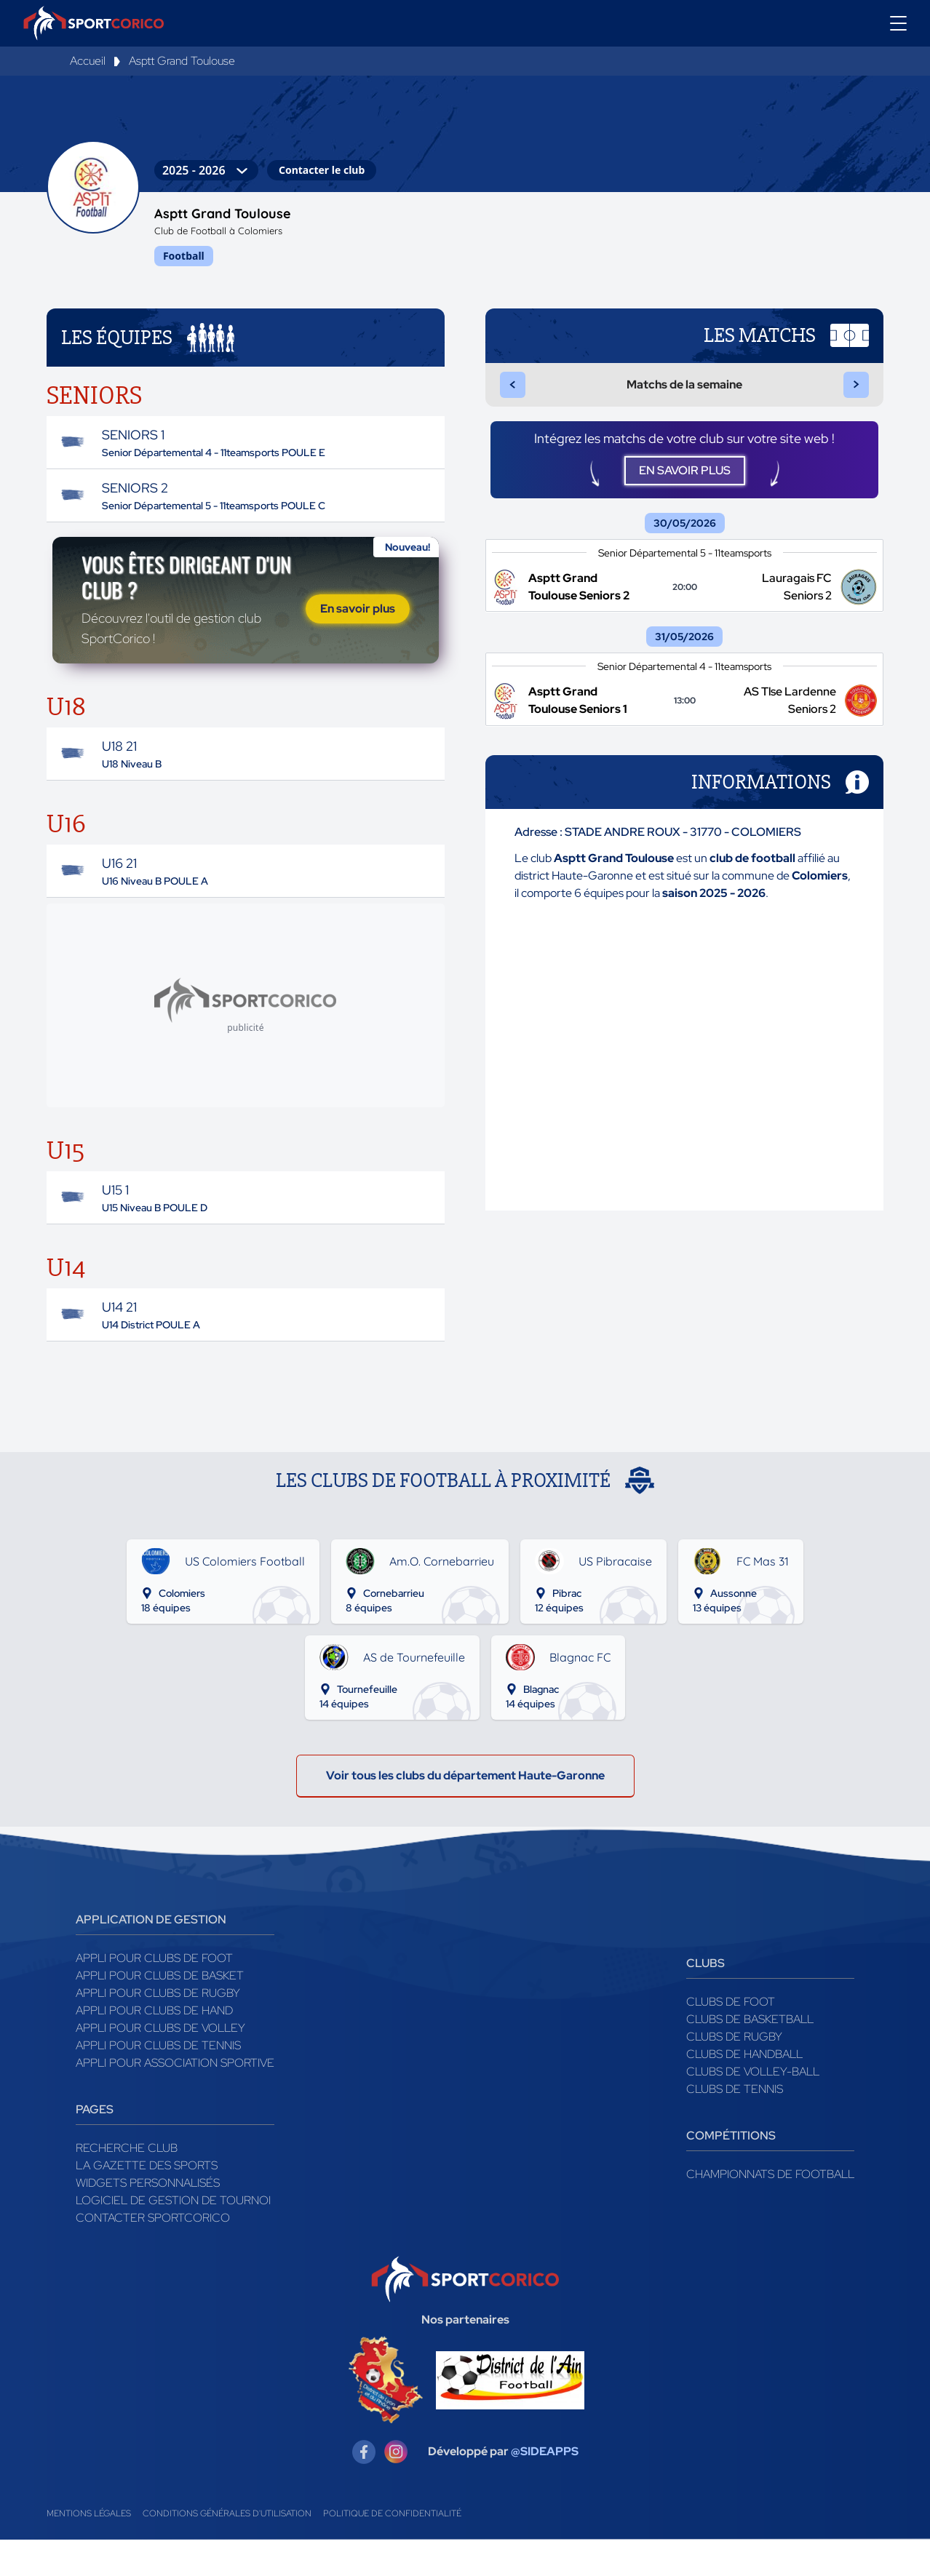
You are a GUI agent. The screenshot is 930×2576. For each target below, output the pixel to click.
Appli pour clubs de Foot (154, 1994)
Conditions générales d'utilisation (227, 2550)
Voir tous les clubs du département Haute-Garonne (465, 1811)
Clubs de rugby (734, 2073)
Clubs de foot (730, 2038)
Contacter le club (322, 170)
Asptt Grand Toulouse (182, 60)
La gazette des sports (147, 2201)
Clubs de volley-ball (752, 2108)
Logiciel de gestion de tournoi (173, 2236)
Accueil (88, 60)
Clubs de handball (744, 2090)
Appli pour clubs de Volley (160, 2064)
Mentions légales (89, 2550)
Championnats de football (770, 2210)
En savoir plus (357, 626)
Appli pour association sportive (175, 2099)
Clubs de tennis (734, 2125)
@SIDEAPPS (545, 2488)
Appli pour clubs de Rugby (158, 2029)
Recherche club (127, 2184)
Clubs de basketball (750, 2055)
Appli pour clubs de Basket (160, 2011)
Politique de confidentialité (392, 2550)
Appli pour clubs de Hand (154, 2046)
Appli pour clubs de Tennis (158, 2081)
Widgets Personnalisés (148, 2219)
